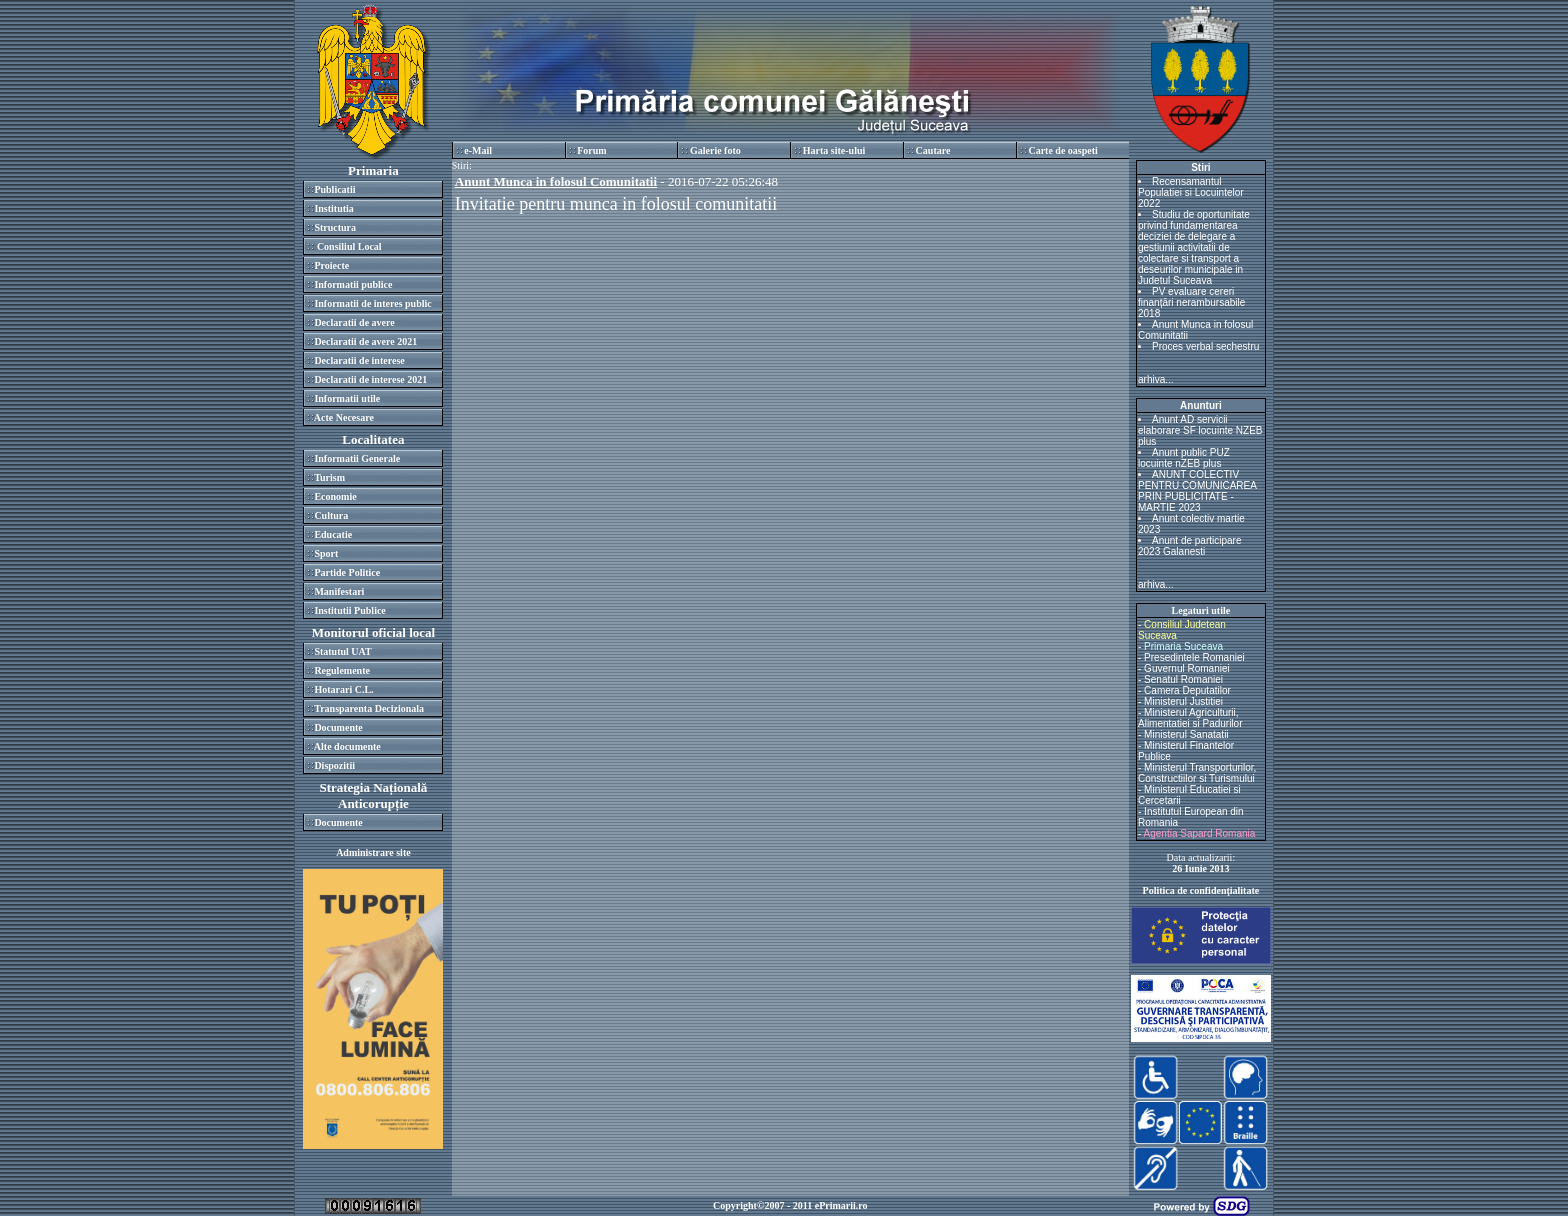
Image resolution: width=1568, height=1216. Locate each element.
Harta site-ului (834, 150)
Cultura (331, 515)
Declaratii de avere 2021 (365, 341)
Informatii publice (353, 284)
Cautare (933, 150)
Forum (591, 150)
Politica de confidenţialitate (1201, 890)
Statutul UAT (342, 651)
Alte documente (347, 746)
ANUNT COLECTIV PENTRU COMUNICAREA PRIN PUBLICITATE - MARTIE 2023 (1197, 491)
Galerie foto (715, 150)
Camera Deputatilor (1187, 690)
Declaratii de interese (359, 360)
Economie (335, 496)
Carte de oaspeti (1062, 150)
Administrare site (373, 852)
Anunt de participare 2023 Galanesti (1190, 546)
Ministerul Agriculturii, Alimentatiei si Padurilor (1190, 718)
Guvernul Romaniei (1187, 668)
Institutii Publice (349, 610)
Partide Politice (347, 572)
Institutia (333, 208)
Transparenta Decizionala (369, 708)
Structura (335, 227)
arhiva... (1156, 379)
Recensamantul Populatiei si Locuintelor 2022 (1191, 192)
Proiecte (331, 265)
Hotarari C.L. (343, 689)
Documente (338, 727)
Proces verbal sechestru (1205, 346)
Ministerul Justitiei (1183, 701)
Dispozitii (334, 765)
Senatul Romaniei (1183, 679)
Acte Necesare (344, 417)
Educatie (333, 534)
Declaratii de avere (354, 322)
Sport (326, 553)
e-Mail (478, 150)
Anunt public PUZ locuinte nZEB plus (1184, 458)
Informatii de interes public (372, 303)
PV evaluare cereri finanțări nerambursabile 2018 (1191, 302)
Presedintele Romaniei (1194, 657)
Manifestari (339, 591)
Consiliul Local (347, 246)
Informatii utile (347, 398)
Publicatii (334, 189)
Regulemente (342, 670)
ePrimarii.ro (841, 1205)
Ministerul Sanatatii (1186, 734)
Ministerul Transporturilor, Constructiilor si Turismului (1197, 773)
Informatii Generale (357, 458)
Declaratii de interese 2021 (370, 379)
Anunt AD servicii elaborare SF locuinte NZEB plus (1200, 430)
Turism (329, 477)
